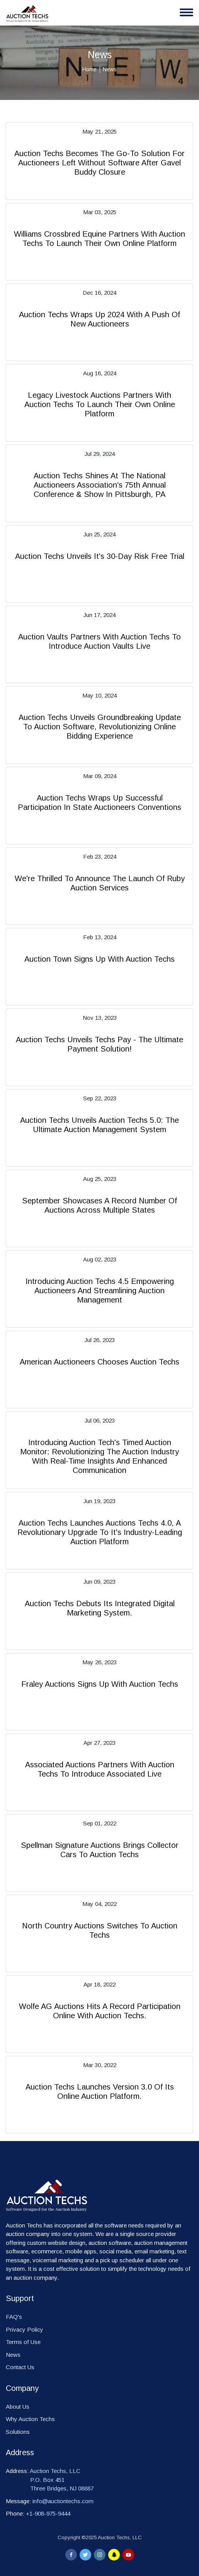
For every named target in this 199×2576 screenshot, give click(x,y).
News (13, 2354)
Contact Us (20, 2367)
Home (89, 69)
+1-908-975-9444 (48, 2513)
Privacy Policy (24, 2329)
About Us (17, 2406)
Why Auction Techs (30, 2419)
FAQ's (14, 2316)
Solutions (18, 2431)
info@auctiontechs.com (63, 2501)
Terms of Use (23, 2342)
